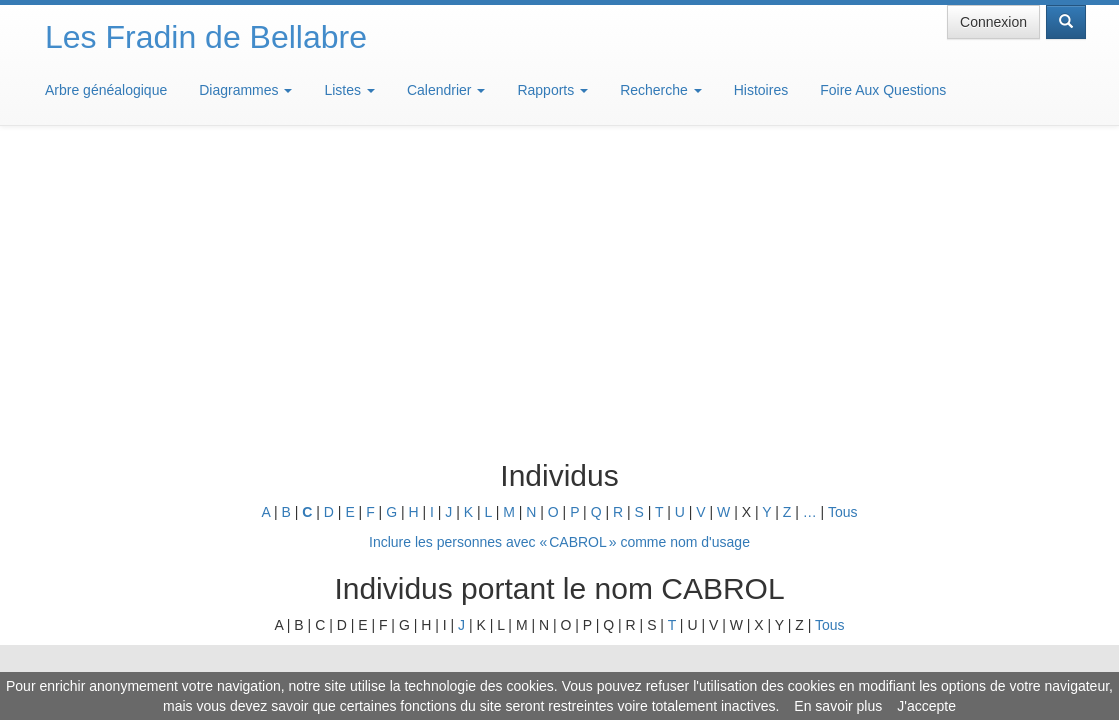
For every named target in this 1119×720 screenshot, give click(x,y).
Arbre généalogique (106, 90)
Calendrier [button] (446, 90)
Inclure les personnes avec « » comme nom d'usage (559, 248)
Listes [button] (349, 90)
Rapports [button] (552, 90)
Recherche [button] (661, 90)
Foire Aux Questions (883, 90)
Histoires (761, 90)
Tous (843, 218)
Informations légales (475, 660)
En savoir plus (838, 706)
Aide (564, 660)
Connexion (993, 22)
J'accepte (926, 706)
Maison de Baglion (648, 660)
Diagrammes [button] (245, 90)
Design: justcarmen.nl (1027, 606)
